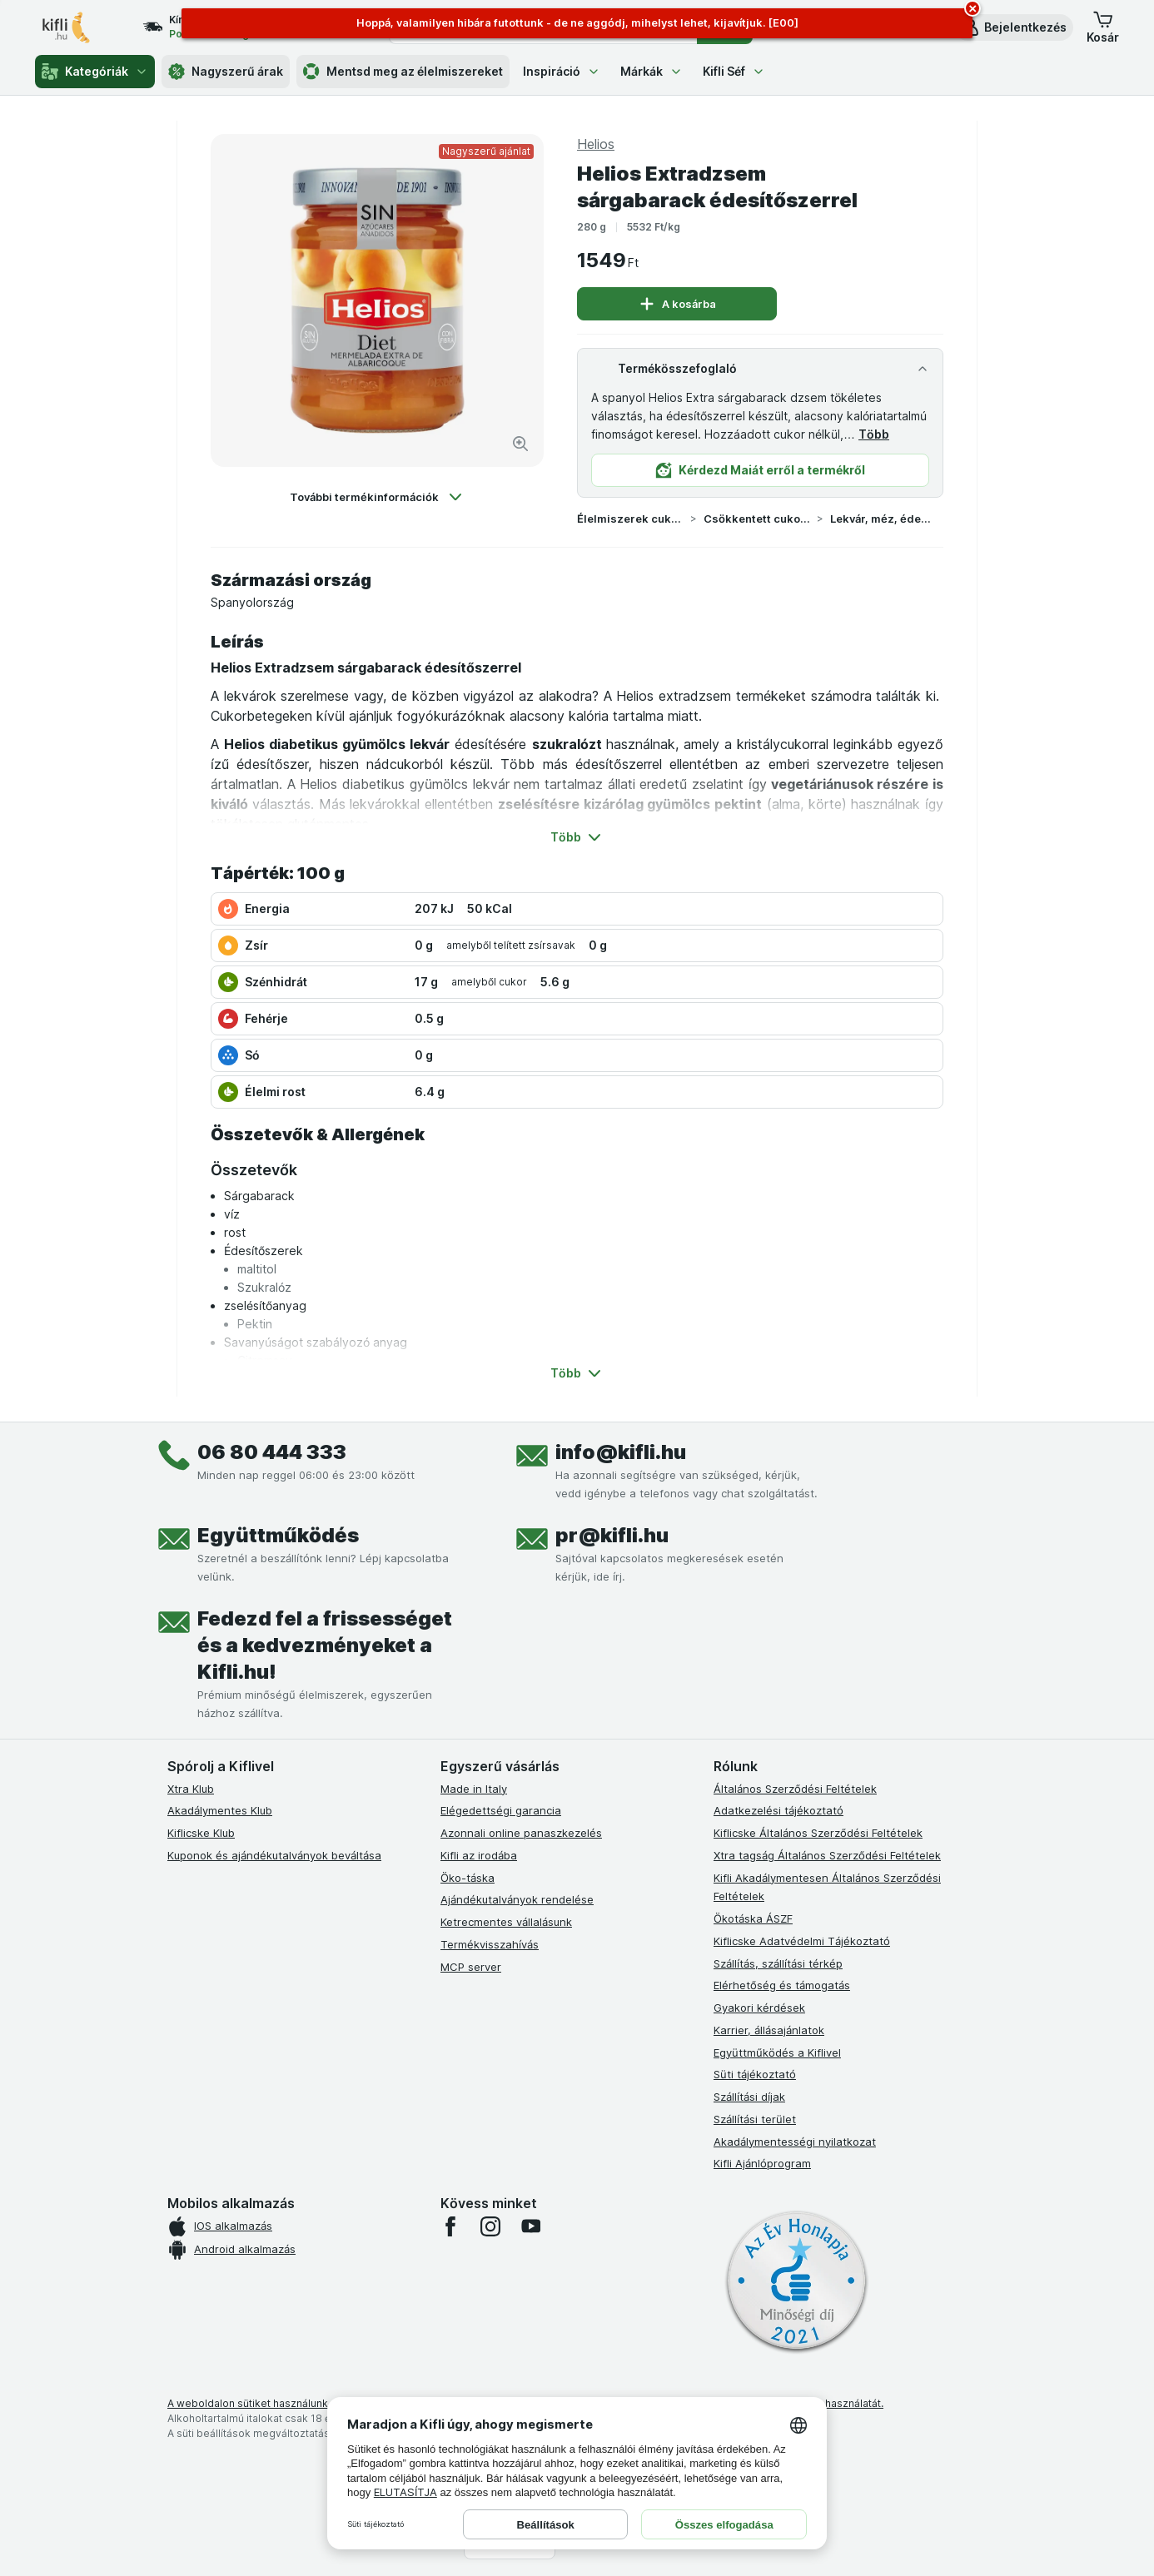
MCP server (470, 1966)
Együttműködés (278, 1535)
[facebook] (450, 2226)
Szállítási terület (755, 2119)
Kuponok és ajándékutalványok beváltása (274, 1855)
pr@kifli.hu (612, 1535)
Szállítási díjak (749, 2096)
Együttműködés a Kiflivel (777, 2052)
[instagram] (490, 2226)
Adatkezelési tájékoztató (778, 1810)
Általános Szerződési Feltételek (795, 1788)
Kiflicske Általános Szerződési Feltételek (818, 1832)
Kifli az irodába (478, 1855)
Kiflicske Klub (201, 1832)
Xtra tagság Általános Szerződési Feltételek (827, 1855)
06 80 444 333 (271, 1452)
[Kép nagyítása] (520, 443)
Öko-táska (467, 1877)
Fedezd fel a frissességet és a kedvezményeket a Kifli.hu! (324, 1645)
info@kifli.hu (620, 1452)
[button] (1013, 27)
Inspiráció (561, 71)
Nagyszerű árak (225, 71)
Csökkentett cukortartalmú (757, 518)
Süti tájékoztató (755, 2074)
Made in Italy (473, 1788)
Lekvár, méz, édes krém (883, 518)
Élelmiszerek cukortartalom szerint (630, 518)
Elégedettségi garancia (500, 1810)
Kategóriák (95, 71)
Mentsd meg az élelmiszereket (403, 71)
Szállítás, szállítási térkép (778, 1963)
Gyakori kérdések (759, 2007)
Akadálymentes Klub (219, 1810)
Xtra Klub (190, 1788)
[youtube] (530, 2226)
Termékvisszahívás (489, 1944)
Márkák (651, 71)
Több (873, 434)
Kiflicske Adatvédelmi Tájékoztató (802, 1941)
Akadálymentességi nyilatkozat (795, 2141)
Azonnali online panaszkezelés (521, 1832)
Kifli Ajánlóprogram (762, 2163)
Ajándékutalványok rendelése (517, 1899)
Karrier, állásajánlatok (769, 2030)
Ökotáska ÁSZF (753, 1918)
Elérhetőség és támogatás (782, 1985)
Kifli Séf (734, 71)
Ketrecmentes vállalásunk (506, 1921)
